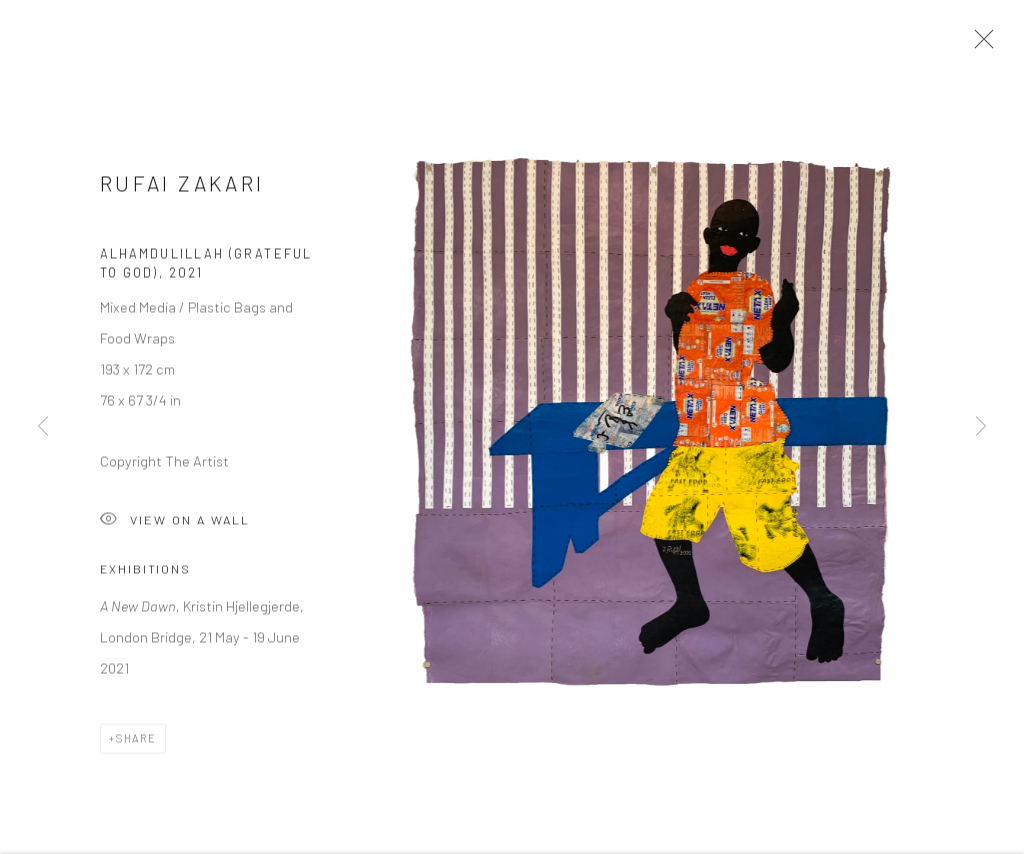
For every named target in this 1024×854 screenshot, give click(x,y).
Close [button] (979, 45)
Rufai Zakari (182, 187)
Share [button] (136, 743)
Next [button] (981, 427)
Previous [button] (43, 427)
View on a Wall (175, 525)
